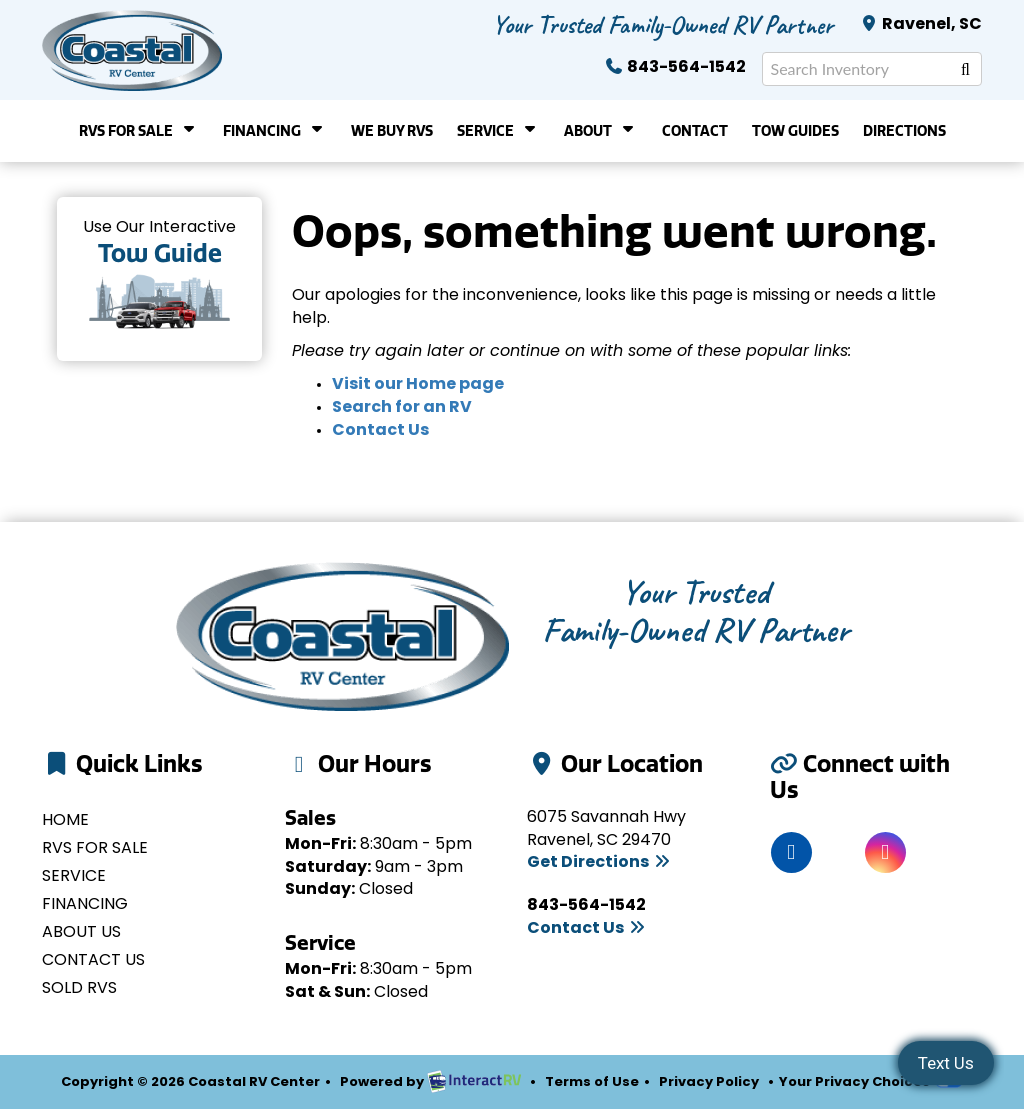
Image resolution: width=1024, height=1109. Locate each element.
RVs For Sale (139, 130)
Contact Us (380, 431)
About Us (81, 933)
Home (65, 821)
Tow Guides (795, 131)
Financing (275, 130)
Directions (904, 131)
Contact (695, 131)
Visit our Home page (418, 385)
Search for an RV (402, 408)
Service (498, 130)
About (601, 130)
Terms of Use (592, 1082)
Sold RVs (79, 989)
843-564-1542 (675, 68)
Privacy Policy (709, 1082)
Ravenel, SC (920, 25)
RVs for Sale (95, 849)
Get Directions (599, 863)
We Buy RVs (392, 131)
